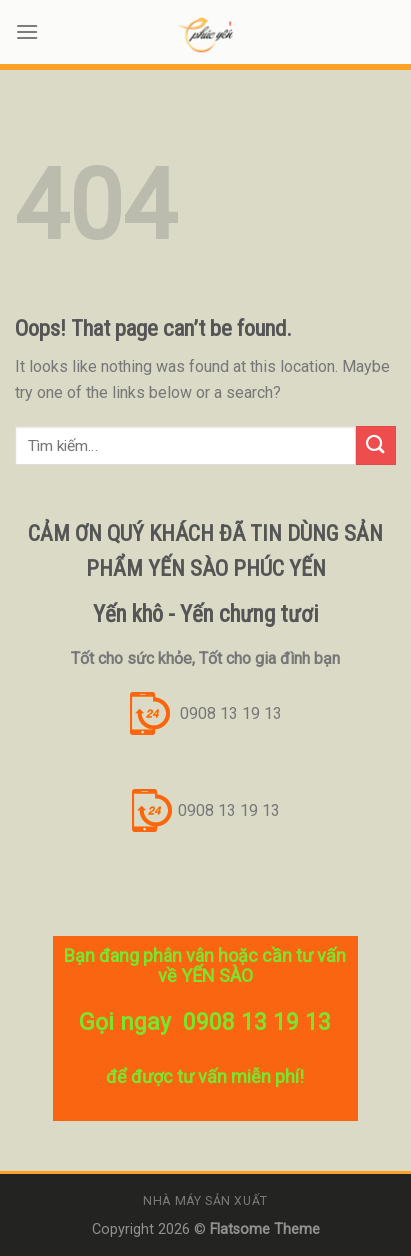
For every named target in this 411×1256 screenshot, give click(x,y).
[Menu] (27, 31)
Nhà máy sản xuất (205, 1201)
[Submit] (376, 445)
